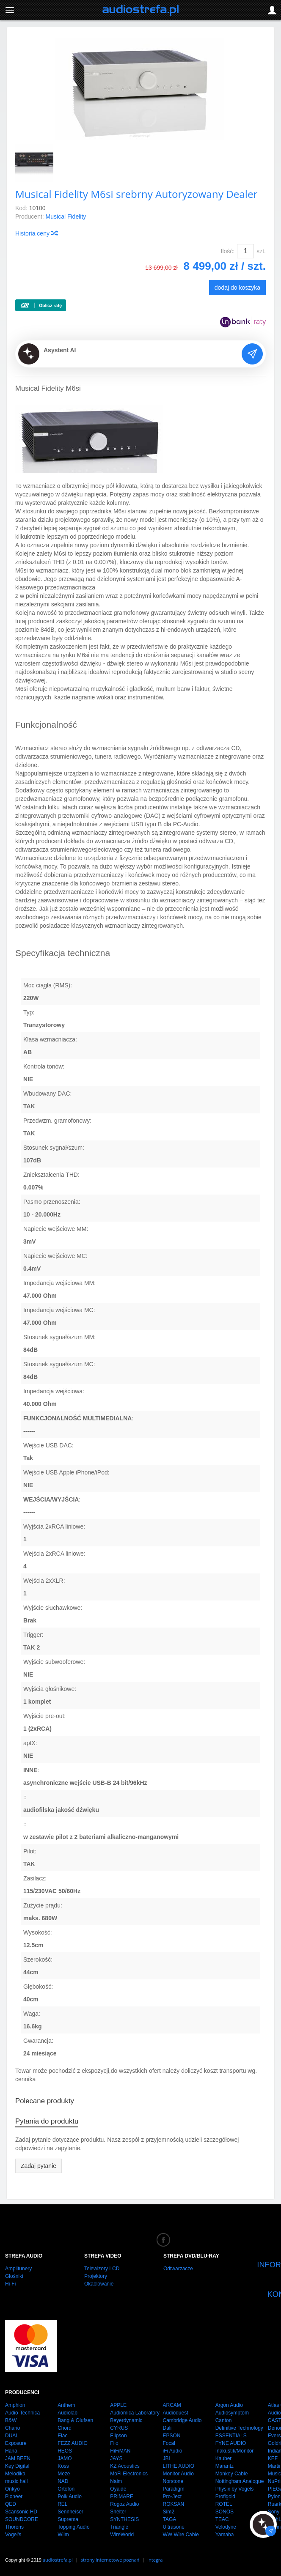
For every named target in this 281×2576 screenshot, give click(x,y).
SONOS (224, 2512)
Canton (223, 2420)
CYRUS (119, 2428)
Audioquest (175, 2413)
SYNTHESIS (124, 2519)
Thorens (14, 2527)
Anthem (66, 2405)
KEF (273, 2458)
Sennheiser (70, 2512)
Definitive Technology (239, 2428)
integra (155, 2560)
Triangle (119, 2527)
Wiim (63, 2535)
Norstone (173, 2481)
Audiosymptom (232, 2413)
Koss (63, 2466)
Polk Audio (70, 2496)
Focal (169, 2443)
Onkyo (12, 2489)
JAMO (65, 2458)
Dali (167, 2428)
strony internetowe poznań (110, 2560)
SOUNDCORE (21, 2519)
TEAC (222, 2519)
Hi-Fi (10, 2284)
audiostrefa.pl (58, 2560)
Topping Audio (73, 2527)
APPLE (118, 2405)
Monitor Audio (178, 2474)
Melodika (15, 2474)
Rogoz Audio (124, 2504)
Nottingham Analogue (239, 2481)
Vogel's (13, 2535)
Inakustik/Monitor (234, 2451)
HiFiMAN (120, 2451)
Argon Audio (229, 2405)
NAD (63, 2481)
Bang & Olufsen (75, 2420)
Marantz (224, 2466)
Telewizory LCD (101, 2269)
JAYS (116, 2458)
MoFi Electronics (129, 2474)
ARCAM (172, 2405)
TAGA (169, 2519)
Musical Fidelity (66, 216)
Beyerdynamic (126, 2420)
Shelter (118, 2512)
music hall (16, 2481)
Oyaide (118, 2489)
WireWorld (122, 2535)
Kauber (223, 2458)
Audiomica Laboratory (135, 2413)
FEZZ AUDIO (73, 2443)
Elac (62, 2436)
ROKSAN (173, 2504)
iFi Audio (172, 2451)
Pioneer (13, 2496)
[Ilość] (245, 251)
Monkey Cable (231, 2474)
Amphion (15, 2405)
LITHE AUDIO (178, 2466)
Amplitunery (18, 2269)
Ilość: (228, 251)
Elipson (118, 2436)
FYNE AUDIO (230, 2443)
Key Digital (17, 2466)
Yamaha (224, 2535)
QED (10, 2504)
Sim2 (168, 2512)
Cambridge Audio (182, 2420)
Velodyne (225, 2527)
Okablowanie (98, 2284)
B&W (11, 2420)
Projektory (95, 2276)
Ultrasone (173, 2527)
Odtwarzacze (178, 2269)
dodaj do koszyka (237, 287)
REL (62, 2504)
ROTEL (223, 2504)
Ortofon (66, 2489)
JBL (167, 2458)
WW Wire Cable (180, 2535)
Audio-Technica (22, 2413)
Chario (12, 2428)
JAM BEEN (17, 2458)
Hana (11, 2451)
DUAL (12, 2436)
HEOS (65, 2451)
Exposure (16, 2443)
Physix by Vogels (234, 2489)
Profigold (225, 2496)
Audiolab (67, 2413)
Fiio (114, 2443)
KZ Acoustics (124, 2466)
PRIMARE (121, 2496)
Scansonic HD (21, 2512)
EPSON (171, 2436)
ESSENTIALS (231, 2436)
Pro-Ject (172, 2496)
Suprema (68, 2519)
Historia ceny (36, 233)
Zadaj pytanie (38, 2165)
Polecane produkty (44, 2101)
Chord (65, 2428)
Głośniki (14, 2276)
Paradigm (173, 2489)
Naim (116, 2481)
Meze (64, 2474)
